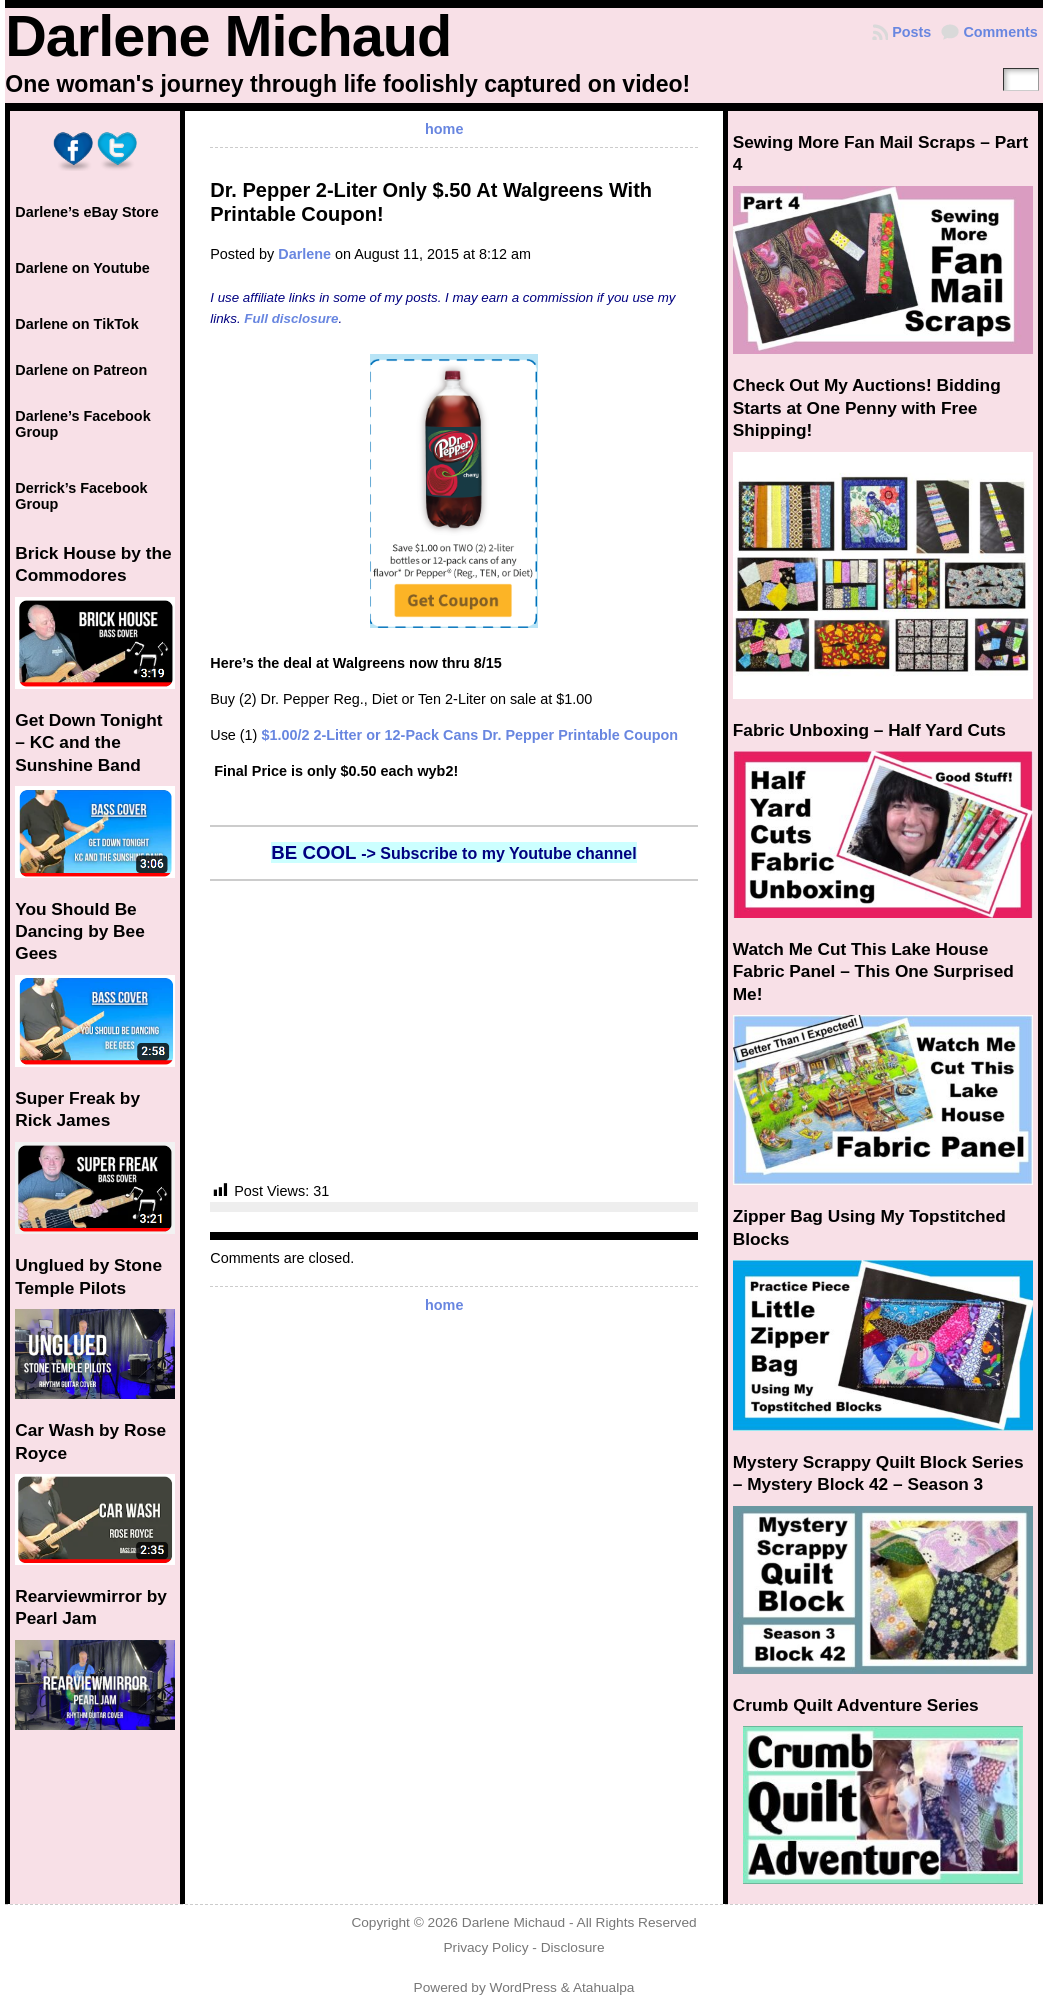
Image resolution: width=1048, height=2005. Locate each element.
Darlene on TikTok (76, 324)
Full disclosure (291, 318)
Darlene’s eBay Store (86, 212)
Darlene (304, 254)
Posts (911, 32)
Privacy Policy (485, 1947)
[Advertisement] (454, 1031)
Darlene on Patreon (81, 370)
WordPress (523, 1987)
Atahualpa (604, 1987)
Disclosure (573, 1947)
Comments (1000, 32)
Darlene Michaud (228, 36)
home (444, 129)
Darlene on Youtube (82, 268)
